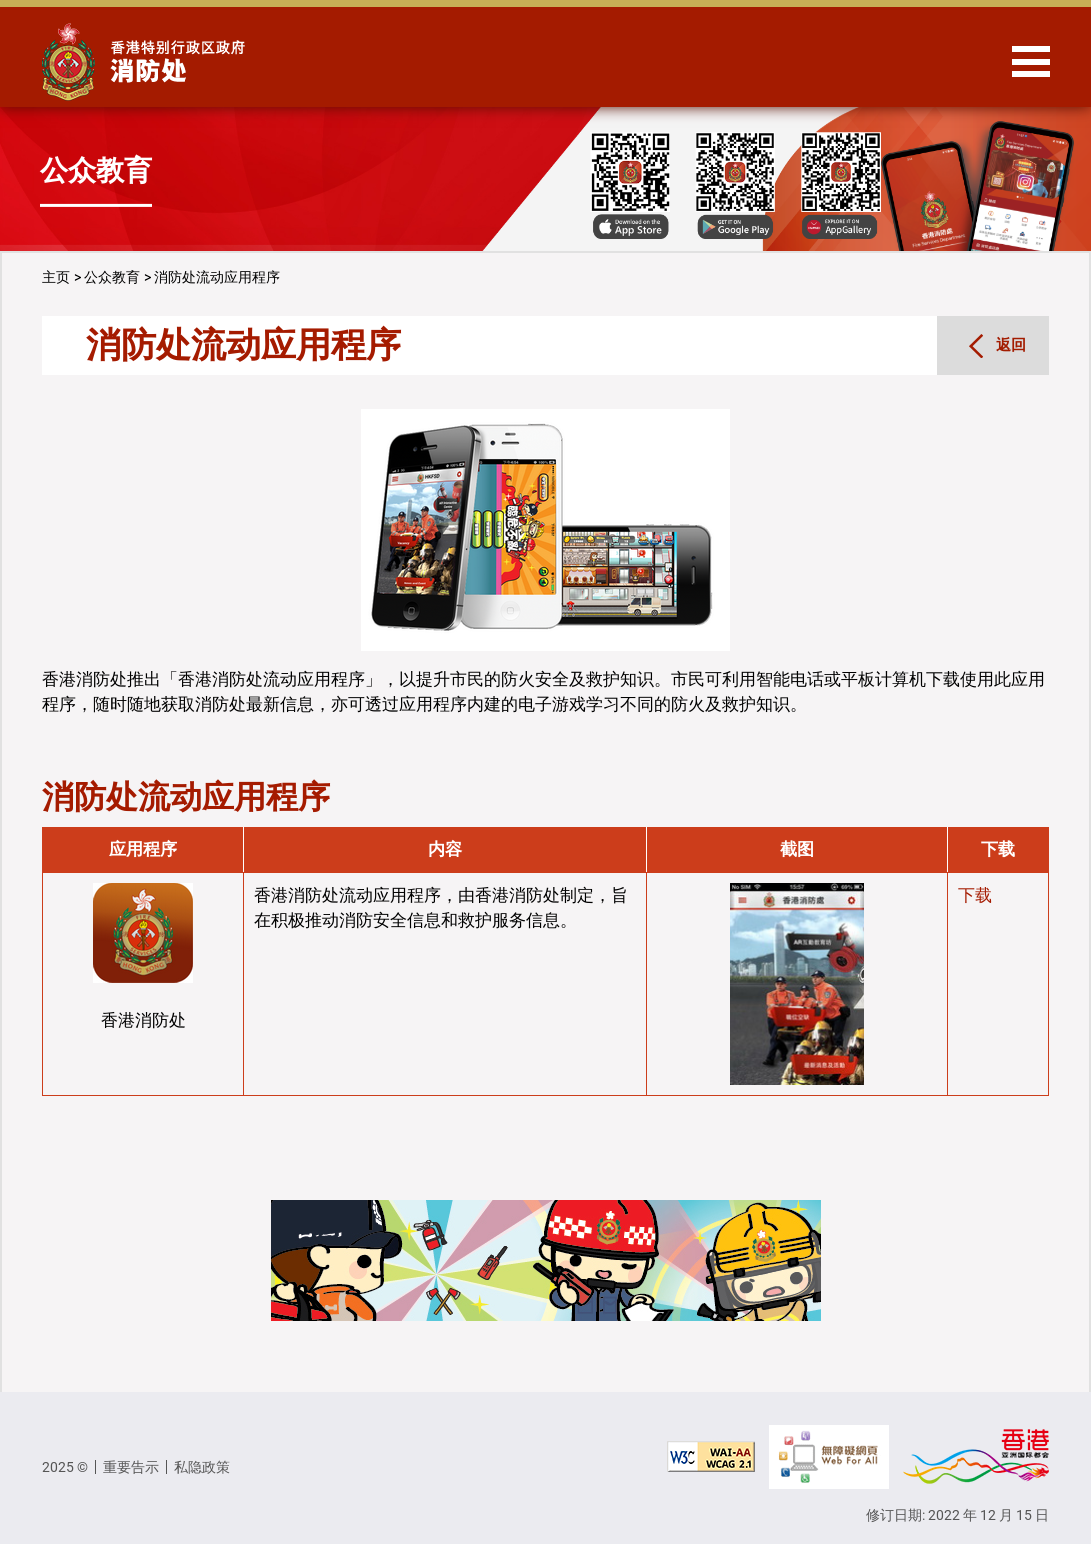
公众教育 (112, 277)
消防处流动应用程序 (217, 277)
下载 (975, 895)
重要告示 (131, 1467)
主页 (56, 277)
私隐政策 (202, 1467)
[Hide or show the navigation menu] (1031, 61)
